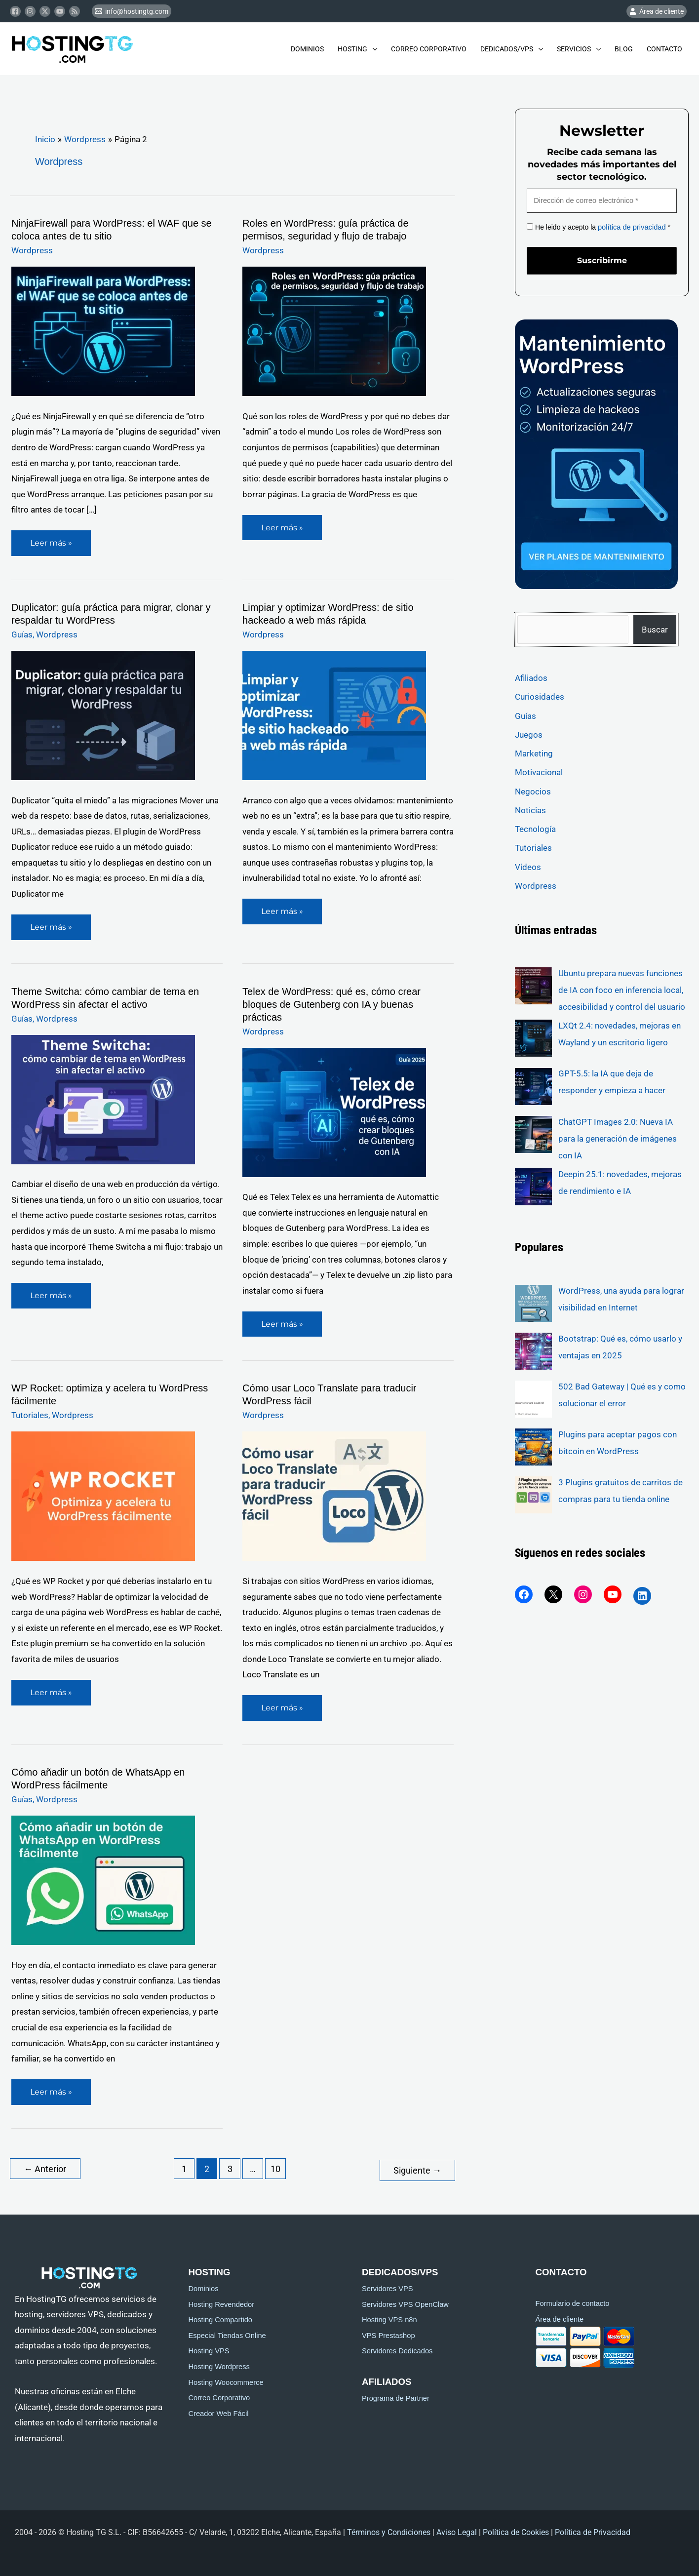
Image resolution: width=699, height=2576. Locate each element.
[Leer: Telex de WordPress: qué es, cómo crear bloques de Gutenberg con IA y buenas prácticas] (334, 1111)
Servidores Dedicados (397, 2348)
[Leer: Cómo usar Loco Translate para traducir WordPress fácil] (334, 1495)
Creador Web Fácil (219, 2410)
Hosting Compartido (221, 2317)
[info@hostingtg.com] (131, 11)
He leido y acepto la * (597, 227)
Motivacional (539, 771)
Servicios (574, 49)
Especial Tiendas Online (227, 2332)
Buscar (655, 628)
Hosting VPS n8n (389, 2317)
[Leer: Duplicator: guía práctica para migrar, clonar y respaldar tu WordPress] (103, 714)
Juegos (529, 734)
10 (275, 2167)
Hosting (352, 49)
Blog (624, 49)
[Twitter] (44, 11)
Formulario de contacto (573, 2300)
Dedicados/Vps (506, 49)
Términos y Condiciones (388, 2529)
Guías (22, 634)
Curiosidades (539, 696)
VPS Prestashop (388, 2332)
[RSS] (74, 11)
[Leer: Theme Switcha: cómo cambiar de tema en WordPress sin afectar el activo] (103, 1098)
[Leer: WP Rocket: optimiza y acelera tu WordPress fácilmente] (103, 1495)
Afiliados (531, 677)
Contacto (664, 49)
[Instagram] (30, 11)
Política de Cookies (516, 2529)
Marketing (534, 752)
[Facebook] (15, 11)
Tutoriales (29, 1414)
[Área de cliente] (656, 11)
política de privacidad (630, 227)
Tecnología (535, 828)
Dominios (307, 49)
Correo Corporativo (428, 49)
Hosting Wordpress (219, 2363)
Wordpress (32, 250)
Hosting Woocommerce (226, 2379)
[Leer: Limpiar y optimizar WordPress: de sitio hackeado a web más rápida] (334, 714)
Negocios (533, 790)
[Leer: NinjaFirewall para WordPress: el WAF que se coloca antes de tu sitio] (103, 331)
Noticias (530, 809)
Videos (528, 866)
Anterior (45, 2167)
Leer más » (54, 539)
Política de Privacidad (593, 2529)
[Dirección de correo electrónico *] (602, 201)
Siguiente (417, 2167)
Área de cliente (560, 2316)
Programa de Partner (395, 2395)
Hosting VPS (209, 2348)
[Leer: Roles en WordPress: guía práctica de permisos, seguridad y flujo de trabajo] (334, 331)
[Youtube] (59, 11)
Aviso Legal (456, 2529)
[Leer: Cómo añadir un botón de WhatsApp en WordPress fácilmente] (103, 1878)
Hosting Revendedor (222, 2301)
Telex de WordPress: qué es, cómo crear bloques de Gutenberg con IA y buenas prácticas (331, 1003)
